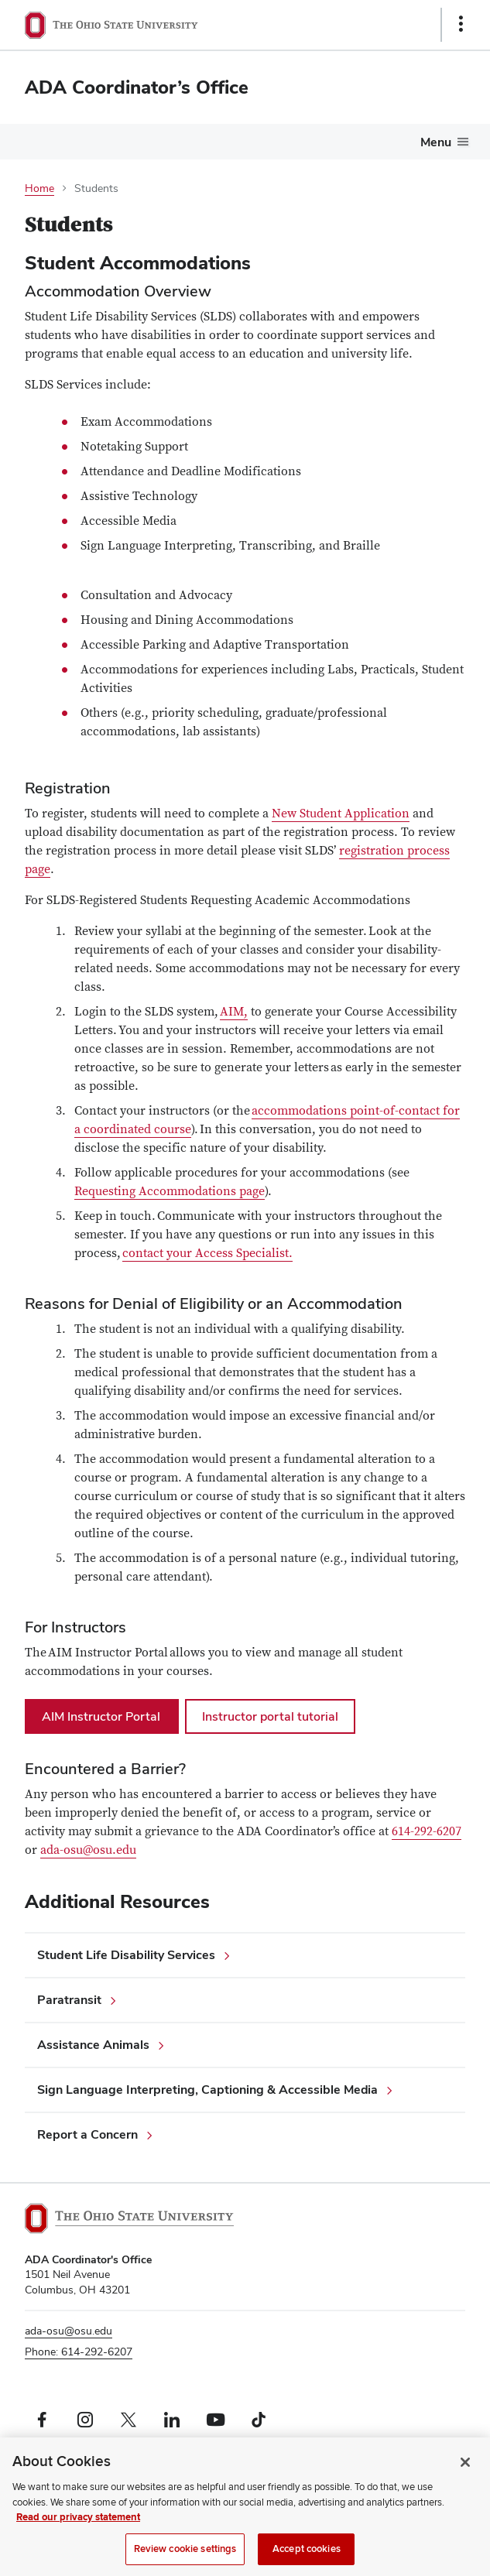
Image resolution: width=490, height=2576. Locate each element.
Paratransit (69, 2000)
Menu (435, 142)
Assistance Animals (93, 2044)
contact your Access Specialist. (207, 1253)
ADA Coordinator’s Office (136, 87)
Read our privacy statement (78, 2534)
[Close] (465, 2479)
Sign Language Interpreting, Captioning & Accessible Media (207, 2089)
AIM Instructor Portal (102, 1716)
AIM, (234, 1011)
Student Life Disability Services (126, 1955)
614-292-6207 (426, 1831)
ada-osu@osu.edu (88, 1850)
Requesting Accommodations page (169, 1191)
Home (39, 188)
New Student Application (340, 813)
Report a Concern (87, 2134)
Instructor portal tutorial (270, 1716)
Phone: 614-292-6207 (78, 2351)
